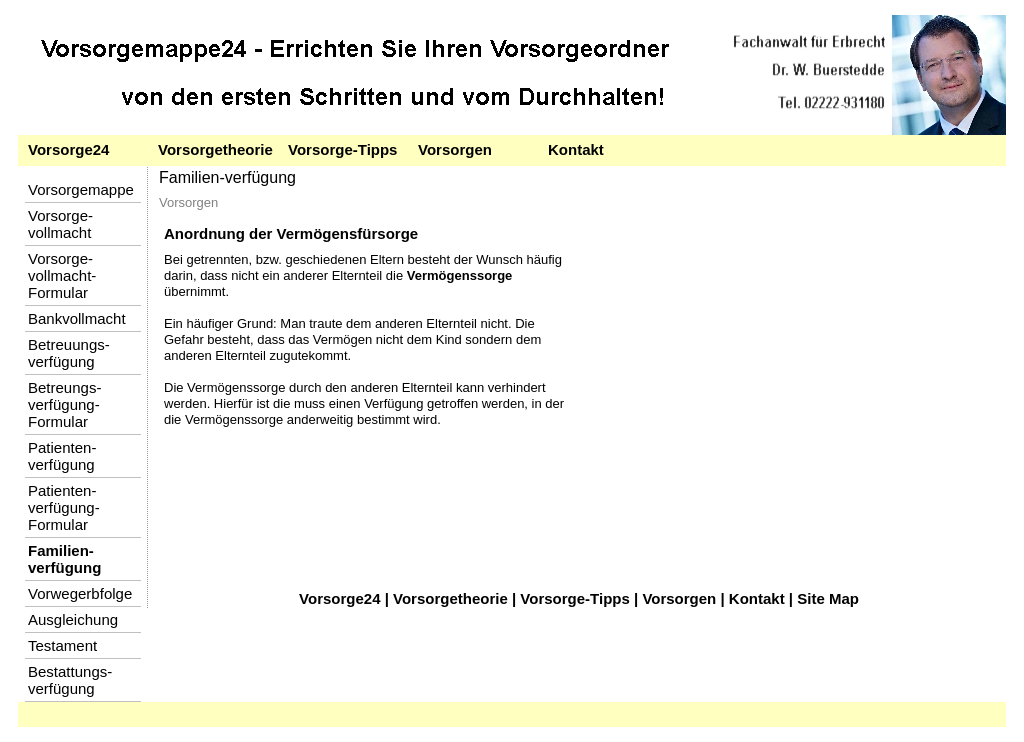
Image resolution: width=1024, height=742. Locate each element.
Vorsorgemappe (81, 189)
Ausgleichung (73, 619)
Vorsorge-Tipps (342, 149)
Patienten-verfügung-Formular (64, 507)
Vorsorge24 (68, 149)
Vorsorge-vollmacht (60, 224)
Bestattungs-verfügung (70, 680)
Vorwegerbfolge (80, 593)
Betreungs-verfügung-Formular (64, 404)
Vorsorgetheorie (215, 149)
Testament (62, 645)
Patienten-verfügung (62, 456)
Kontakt (576, 149)
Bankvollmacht (77, 318)
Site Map (828, 598)
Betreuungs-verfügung (69, 353)
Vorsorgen (455, 149)
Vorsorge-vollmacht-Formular (62, 275)
